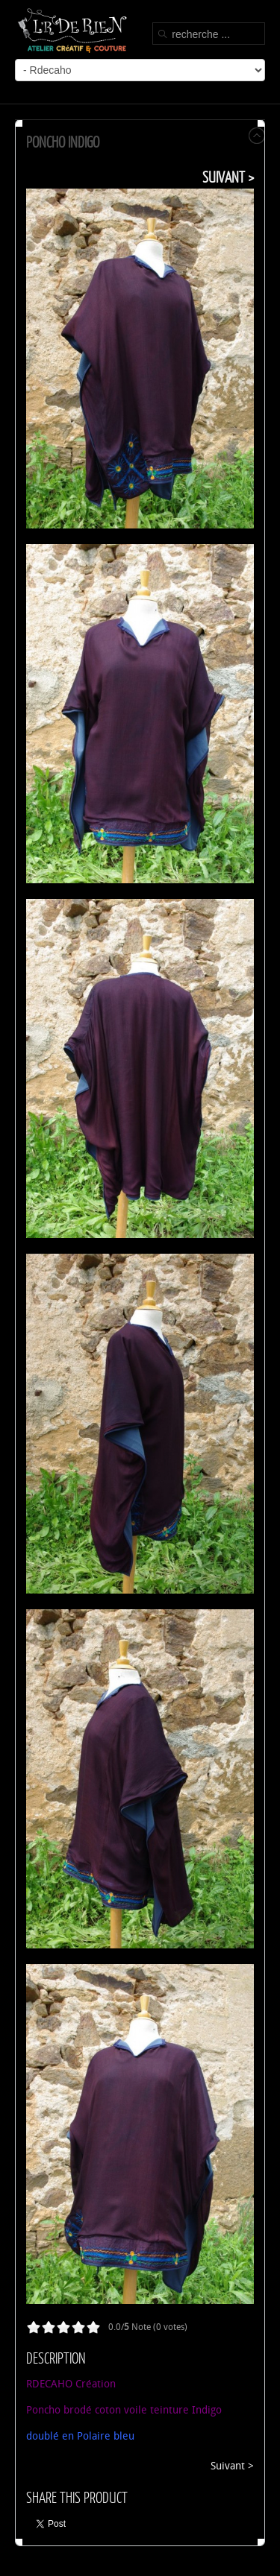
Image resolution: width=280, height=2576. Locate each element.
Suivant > (228, 177)
